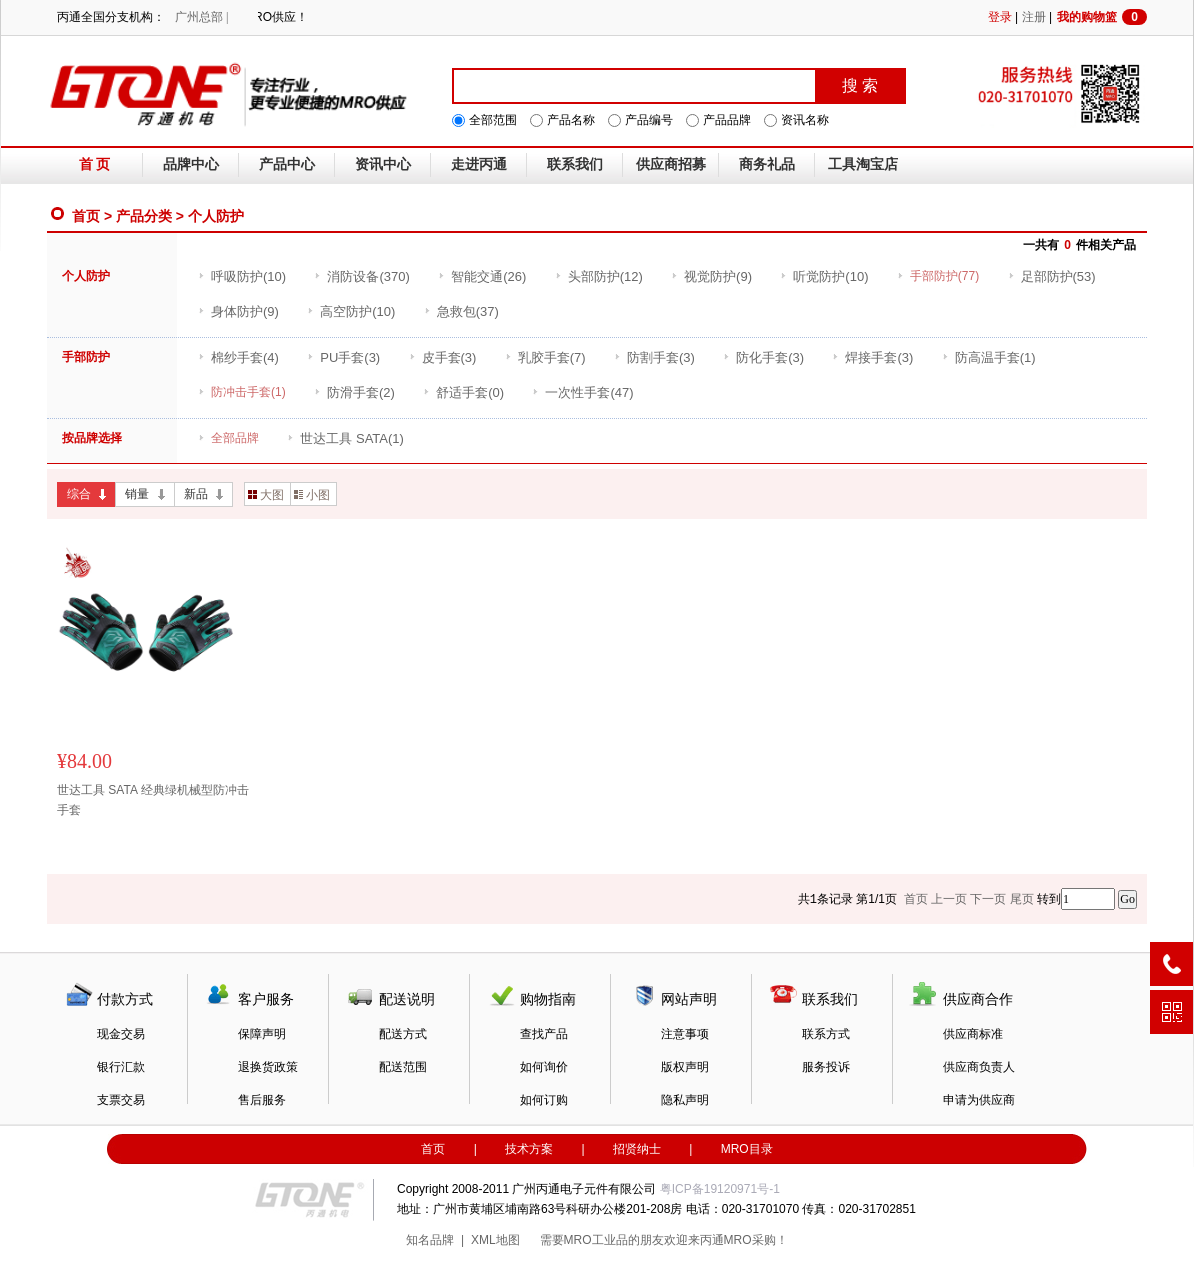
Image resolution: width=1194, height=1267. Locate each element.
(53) (1052, 276)
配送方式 (403, 1034)
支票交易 (121, 1100)
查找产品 (544, 1034)
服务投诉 (826, 1067)
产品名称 (571, 120)
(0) (463, 392)
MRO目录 (747, 1149)
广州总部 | (201, 17)
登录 (1000, 17)
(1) (989, 357)
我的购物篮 (1102, 17)
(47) (582, 392)
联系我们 (575, 164)
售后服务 (262, 1100)
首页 (86, 216)
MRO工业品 (596, 1240)
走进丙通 (479, 164)
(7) (545, 357)
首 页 (95, 164)
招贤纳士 (637, 1149)
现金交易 (121, 1034)
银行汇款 (121, 1067)
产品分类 (144, 216)
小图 (312, 495)
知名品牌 (430, 1240)
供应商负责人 (979, 1067)
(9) (711, 276)
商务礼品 (767, 164)
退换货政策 (268, 1067)
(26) (482, 276)
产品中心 (287, 164)
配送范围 (403, 1067)
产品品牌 (727, 120)
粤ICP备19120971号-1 (720, 1189)
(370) (361, 276)
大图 (266, 495)
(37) (461, 311)
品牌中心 (191, 164)
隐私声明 (685, 1100)
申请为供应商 (979, 1100)
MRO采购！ (756, 1240)
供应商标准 (973, 1034)
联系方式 (826, 1034)
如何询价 (544, 1067)
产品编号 (649, 120)
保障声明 (262, 1034)
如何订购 (544, 1100)
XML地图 (495, 1240)
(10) (242, 276)
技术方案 (529, 1149)
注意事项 (685, 1034)
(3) (343, 357)
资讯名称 (805, 120)
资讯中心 (383, 164)
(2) (354, 392)
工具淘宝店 (863, 164)
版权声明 (685, 1067)
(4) (238, 357)
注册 (1034, 17)
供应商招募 (671, 164)
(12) (599, 276)
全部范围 (493, 120)
